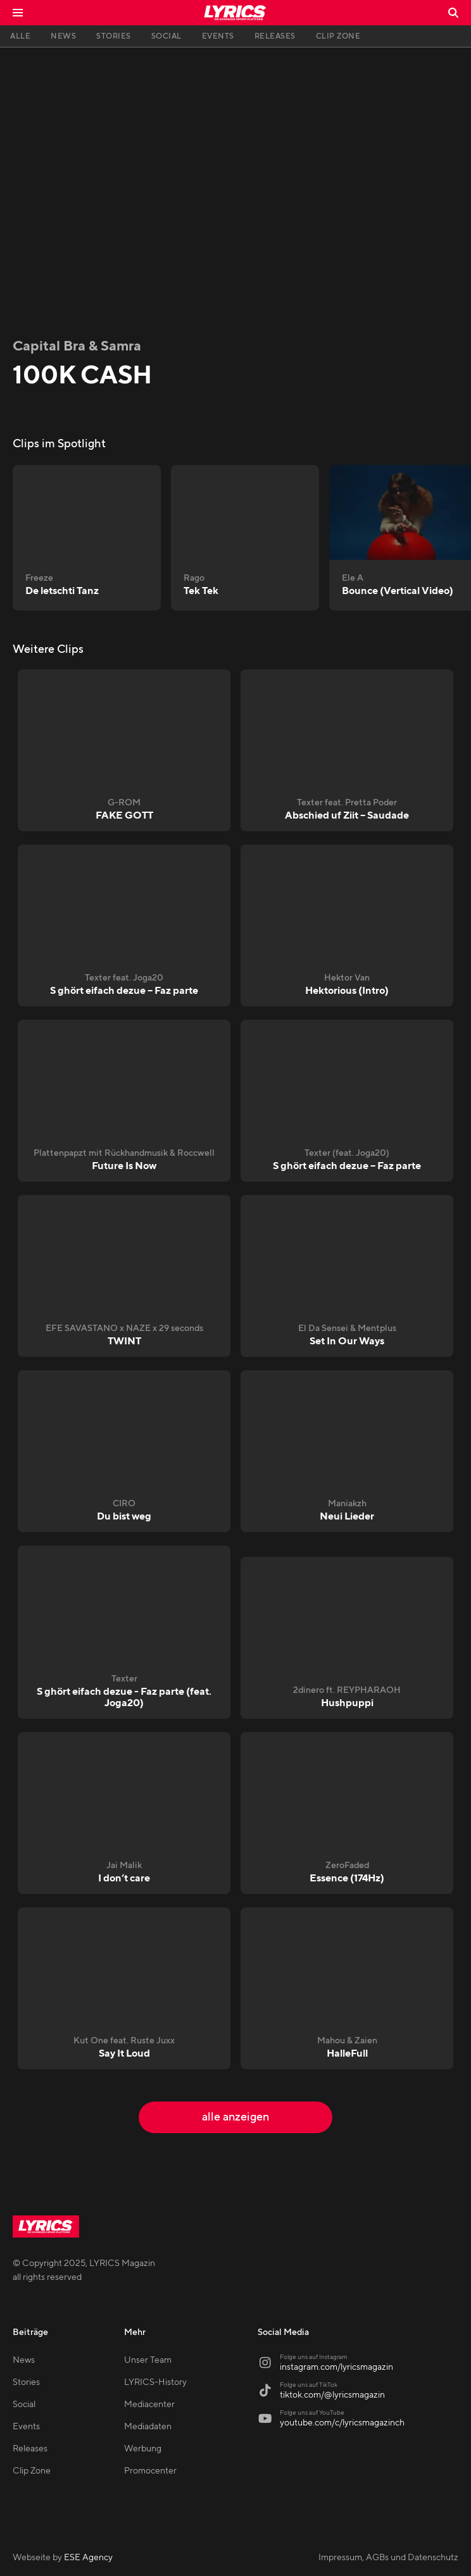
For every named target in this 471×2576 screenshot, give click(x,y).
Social (24, 2404)
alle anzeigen (235, 2117)
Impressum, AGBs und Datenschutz (388, 2557)
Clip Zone (32, 2471)
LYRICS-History (155, 2382)
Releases (30, 2449)
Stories (26, 2382)
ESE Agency (88, 2557)
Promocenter (150, 2471)
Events (26, 2426)
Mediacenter (149, 2404)
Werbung (142, 2449)
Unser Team (148, 2360)
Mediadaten (148, 2426)
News (24, 2360)
